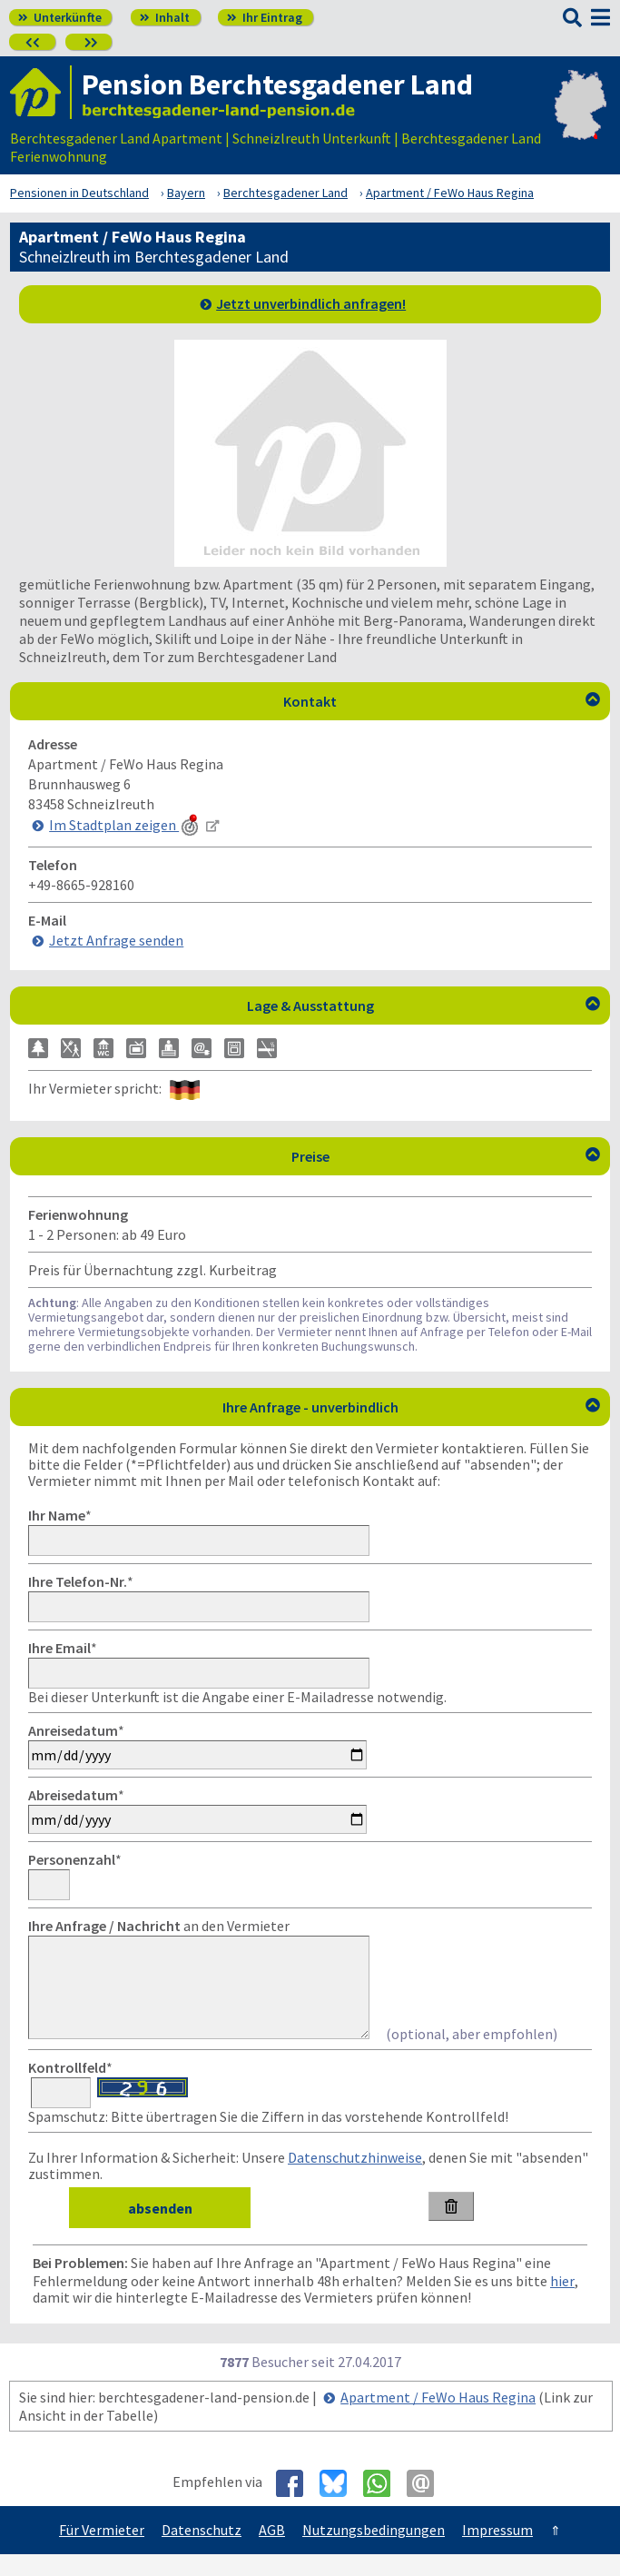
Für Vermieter (101, 2551)
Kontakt (441, 701)
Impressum (497, 2551)
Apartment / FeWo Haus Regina (438, 2419)
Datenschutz (201, 2551)
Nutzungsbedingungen (373, 2551)
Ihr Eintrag (264, 17)
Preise (446, 1156)
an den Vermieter (159, 1926)
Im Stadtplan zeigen (125, 825)
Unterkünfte (60, 17)
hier (562, 2302)
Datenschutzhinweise (355, 2179)
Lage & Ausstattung (424, 1005)
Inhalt (165, 17)
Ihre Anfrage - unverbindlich (411, 1407)
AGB (272, 2551)
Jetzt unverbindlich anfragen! (311, 303)
